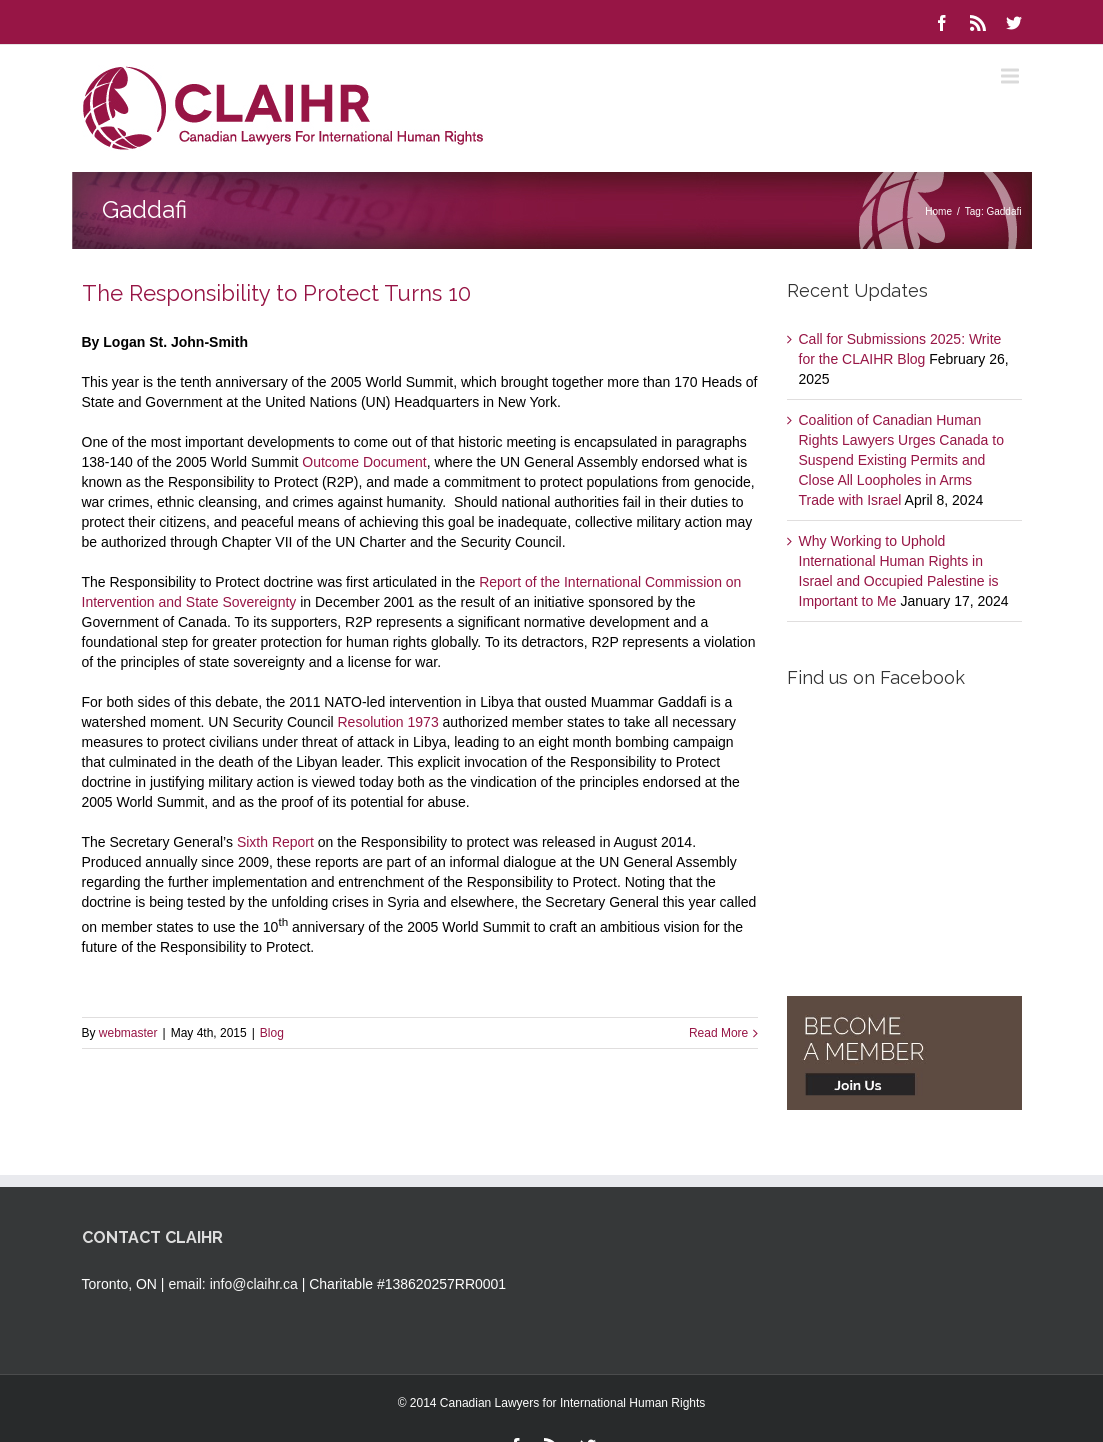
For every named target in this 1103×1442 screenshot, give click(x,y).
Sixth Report (275, 842)
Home (938, 211)
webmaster (128, 1033)
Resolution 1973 (388, 722)
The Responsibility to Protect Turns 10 (276, 293)
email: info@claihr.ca (232, 1284)
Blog (272, 1033)
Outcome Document (364, 462)
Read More (718, 1033)
